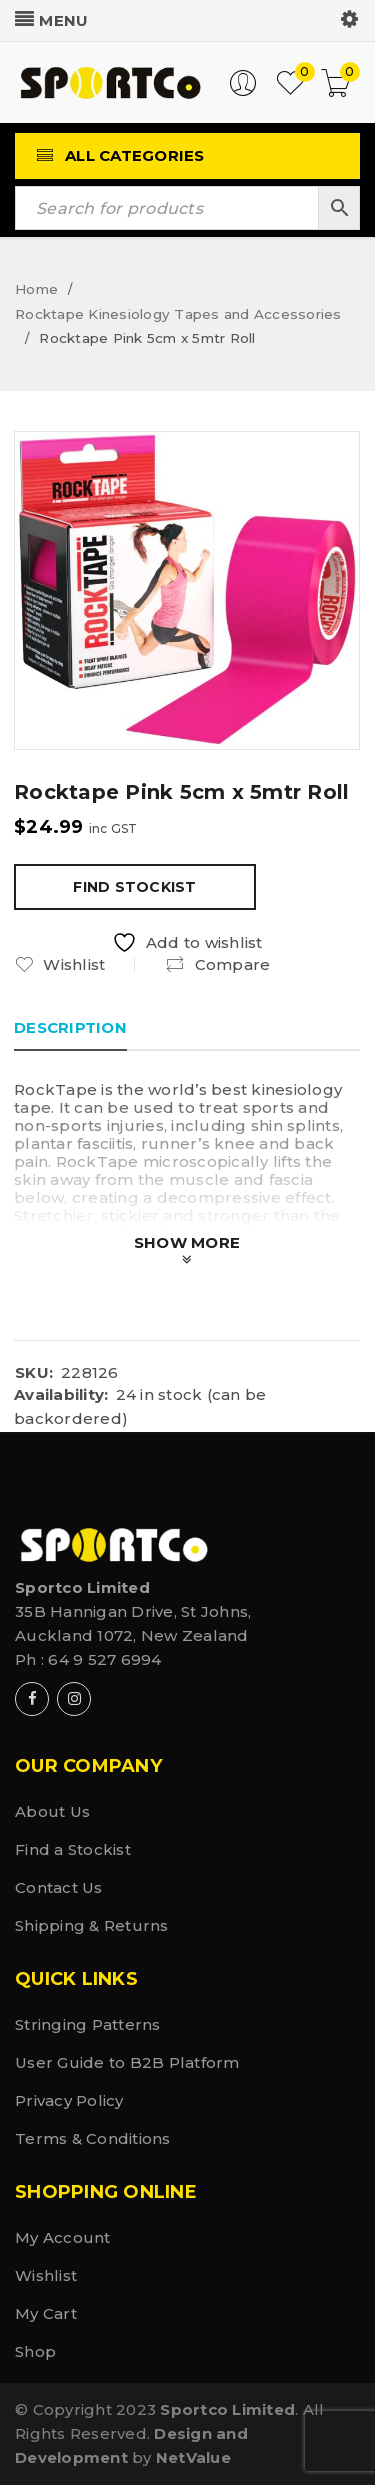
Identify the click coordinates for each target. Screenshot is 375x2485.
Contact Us (59, 1887)
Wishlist (46, 2275)
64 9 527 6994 (104, 1659)
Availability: (61, 1395)
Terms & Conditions (93, 2138)
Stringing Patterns (88, 2024)
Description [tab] (70, 1027)
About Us (52, 1811)
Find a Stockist (73, 1849)
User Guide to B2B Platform (127, 2062)
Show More (187, 1242)
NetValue (193, 2457)
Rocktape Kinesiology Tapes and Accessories (178, 314)
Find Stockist (134, 887)
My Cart (46, 2313)
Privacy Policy (69, 2100)
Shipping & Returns (92, 1925)
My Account (63, 2237)
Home (36, 289)
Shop (35, 2351)
